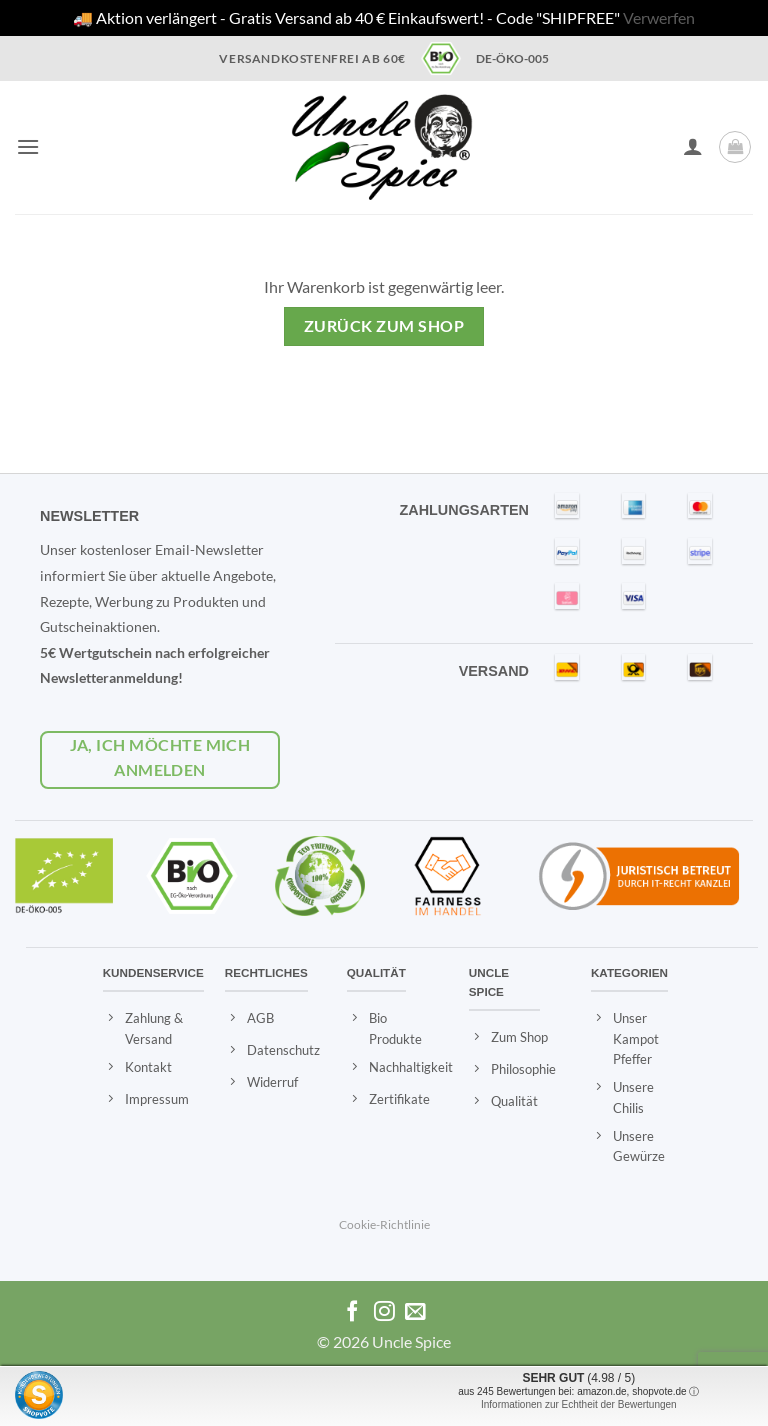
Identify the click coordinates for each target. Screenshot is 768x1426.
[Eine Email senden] (415, 1312)
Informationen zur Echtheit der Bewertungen (579, 1404)
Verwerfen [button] (659, 17)
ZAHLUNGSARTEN (464, 510)
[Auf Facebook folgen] (352, 1312)
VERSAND (494, 671)
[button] (28, 146)
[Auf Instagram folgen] (384, 1312)
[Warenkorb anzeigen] (735, 147)
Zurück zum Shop (384, 326)
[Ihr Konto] (693, 146)
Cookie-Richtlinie (384, 1224)
